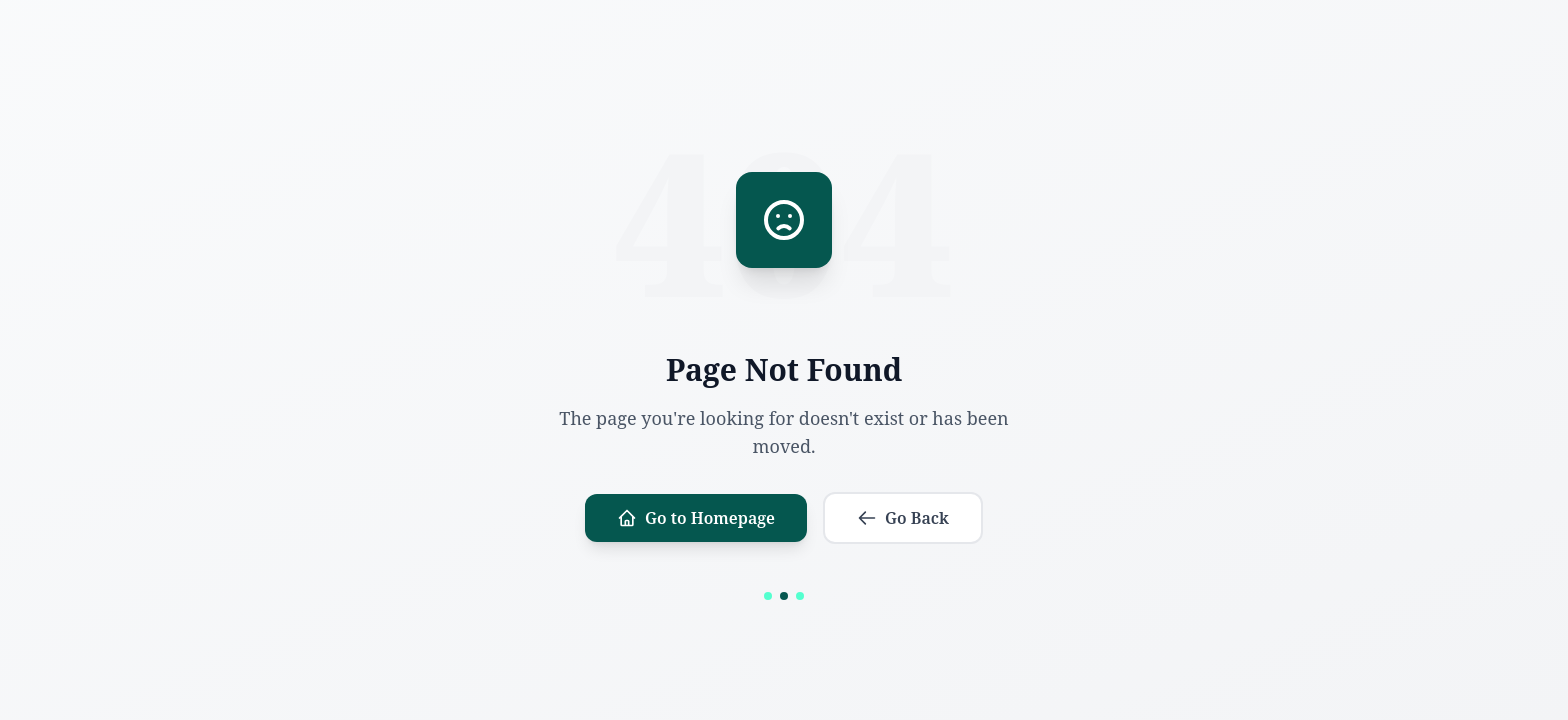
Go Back (903, 518)
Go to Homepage (696, 518)
